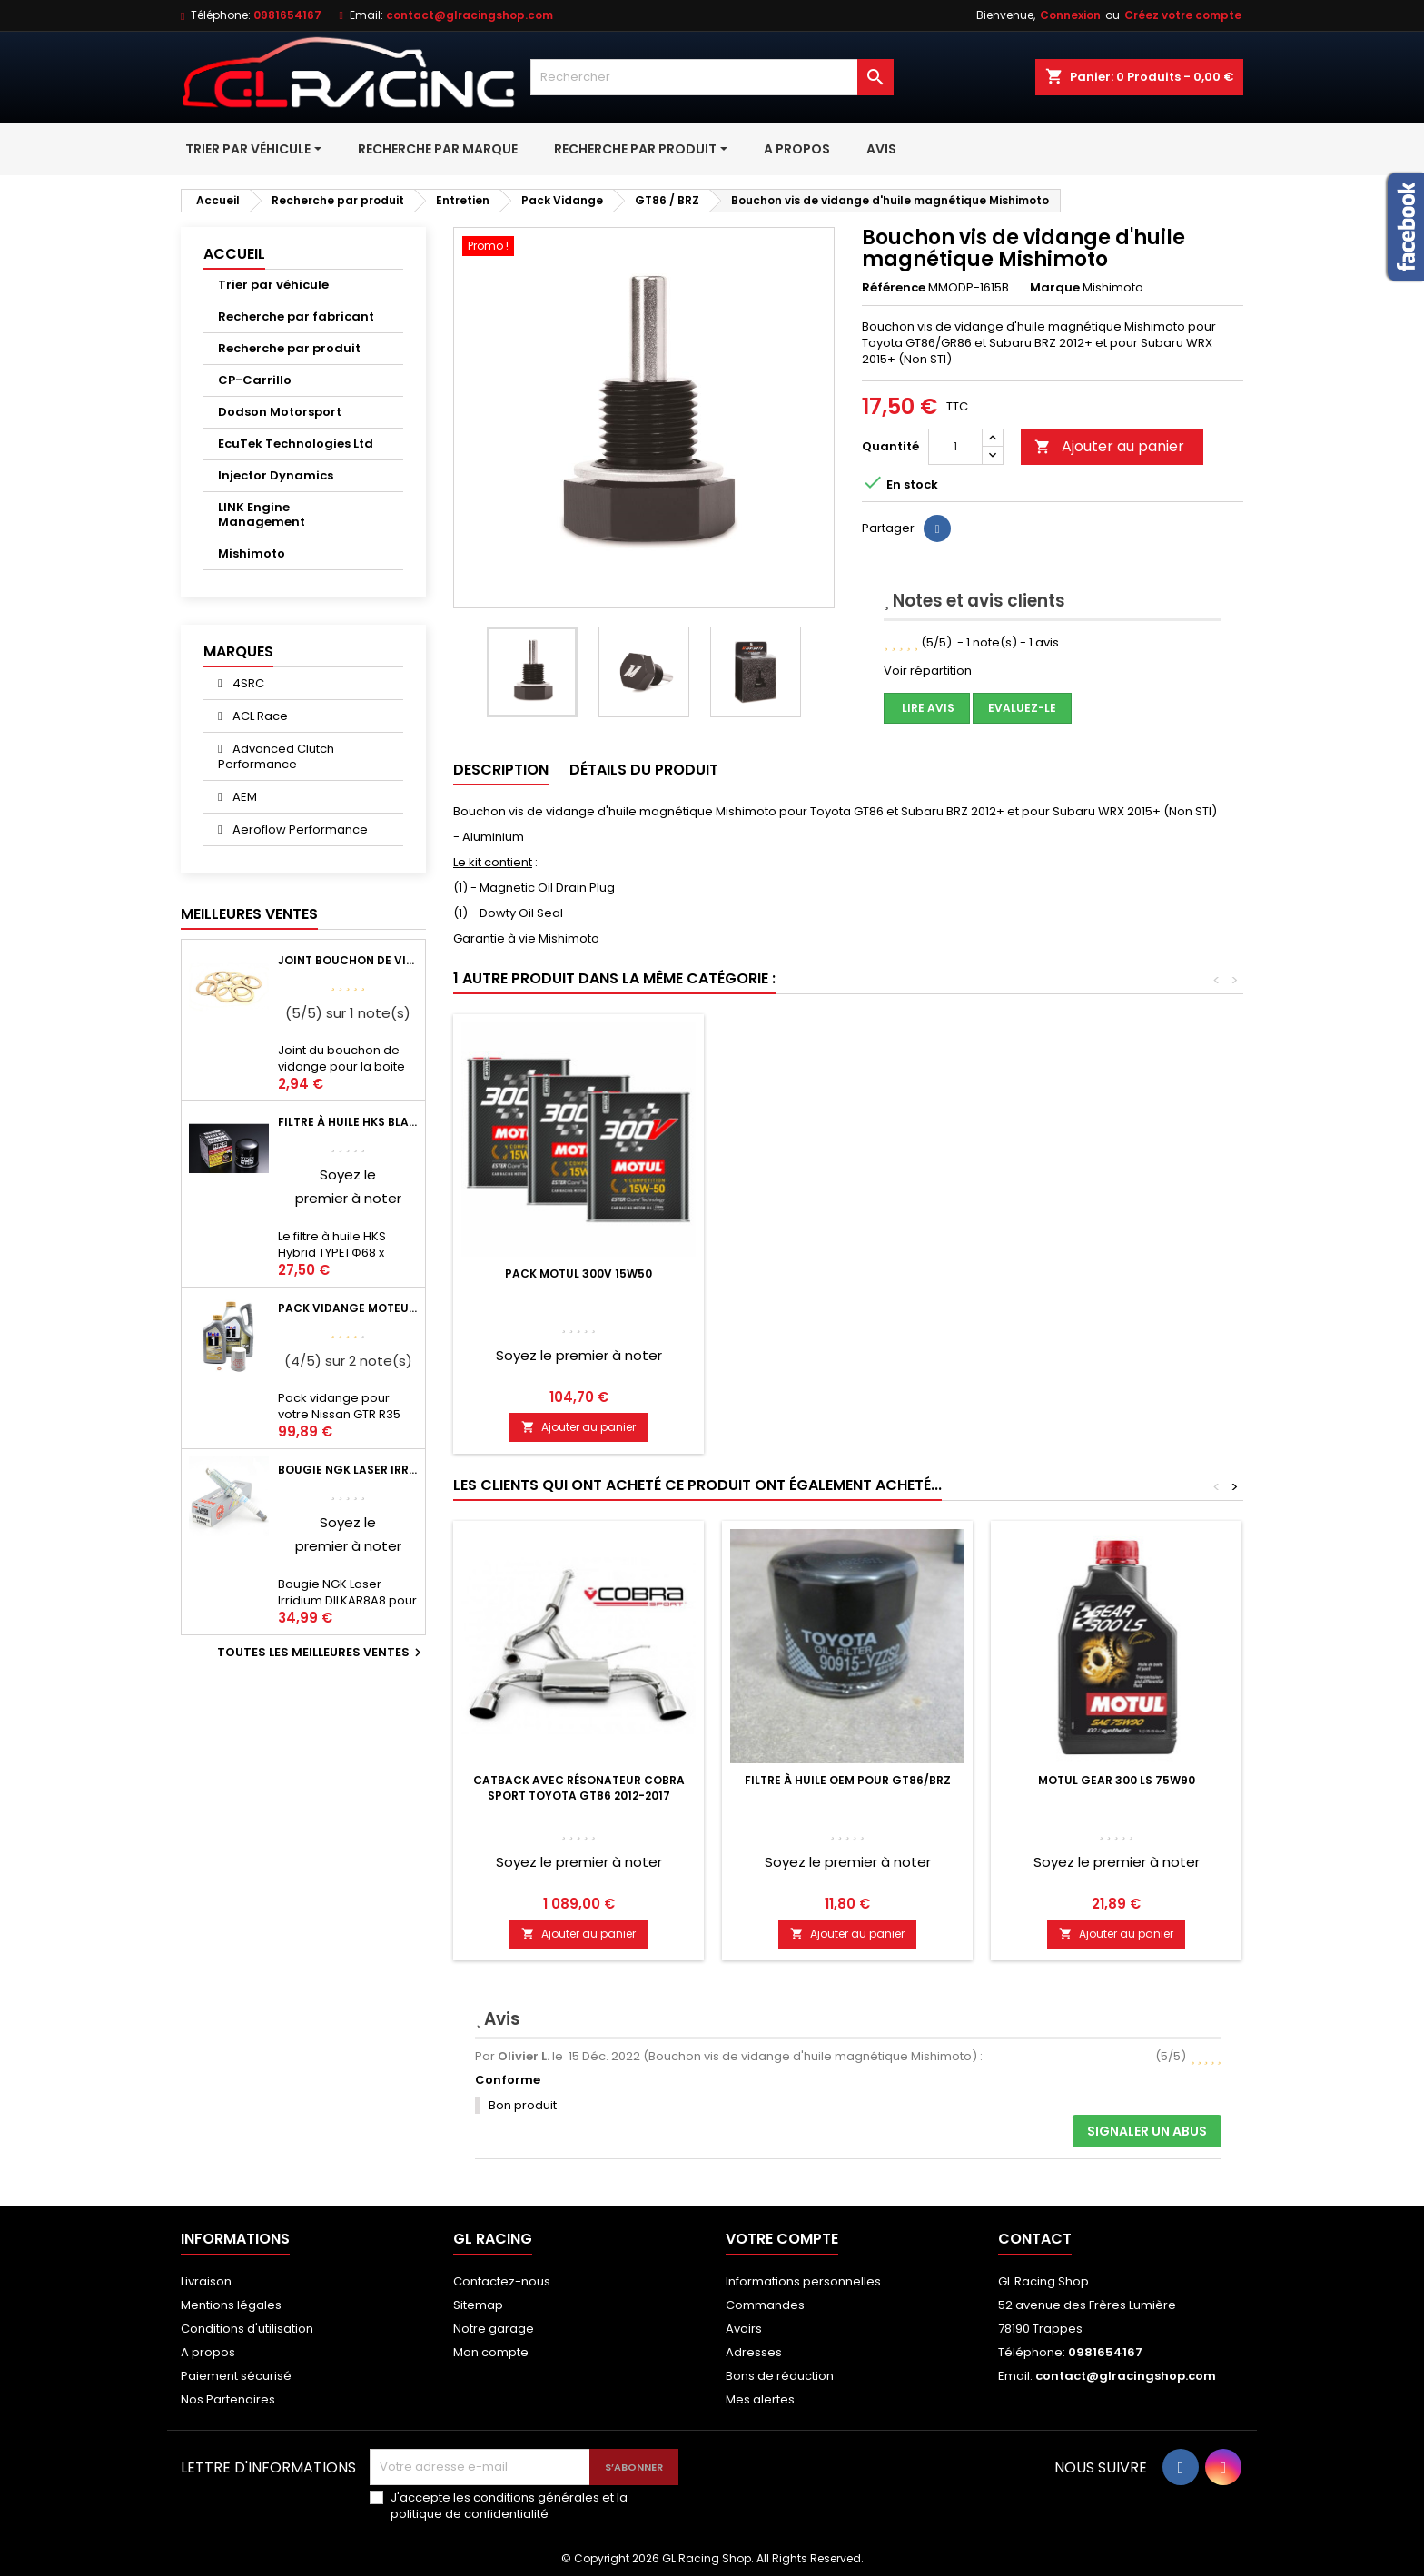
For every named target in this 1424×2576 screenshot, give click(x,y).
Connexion (1070, 15)
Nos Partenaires (228, 2399)
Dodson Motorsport (279, 411)
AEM (243, 796)
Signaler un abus (1147, 2131)
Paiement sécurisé (236, 2375)
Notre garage (493, 2328)
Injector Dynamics (275, 475)
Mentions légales (231, 2305)
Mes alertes (760, 2399)
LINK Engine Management (261, 514)
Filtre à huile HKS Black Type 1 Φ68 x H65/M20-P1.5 (348, 1122)
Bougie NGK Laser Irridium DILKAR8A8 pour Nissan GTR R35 (348, 1469)
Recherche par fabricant (296, 316)
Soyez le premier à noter (579, 1355)
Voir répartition (928, 670)
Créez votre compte (1182, 15)
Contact (1035, 2238)
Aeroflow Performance (299, 829)
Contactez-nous (501, 2281)
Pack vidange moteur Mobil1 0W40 (348, 1308)
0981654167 (287, 15)
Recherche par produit (289, 348)
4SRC (247, 683)
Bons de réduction (780, 2375)
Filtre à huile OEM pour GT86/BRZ (848, 1780)
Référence (893, 288)
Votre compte (782, 2238)
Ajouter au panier (1109, 446)
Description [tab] (501, 769)
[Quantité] (955, 447)
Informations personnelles (803, 2281)
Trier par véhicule (273, 284)
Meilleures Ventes (249, 913)
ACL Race (259, 716)
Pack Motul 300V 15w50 (578, 1273)
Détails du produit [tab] (643, 769)
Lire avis (926, 708)
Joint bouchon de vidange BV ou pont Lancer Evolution (348, 960)
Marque (1055, 288)
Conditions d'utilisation (247, 2328)
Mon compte (491, 2352)
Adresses (754, 2352)
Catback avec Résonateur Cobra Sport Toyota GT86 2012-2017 (579, 1787)
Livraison (206, 2281)
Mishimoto (251, 553)
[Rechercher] (712, 77)
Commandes (765, 2305)
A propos (208, 2352)
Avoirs (744, 2328)
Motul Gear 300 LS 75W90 (1116, 1780)
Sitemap (478, 2305)
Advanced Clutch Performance (276, 756)
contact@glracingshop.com (469, 15)
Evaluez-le (1022, 708)
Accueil (234, 253)
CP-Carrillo (255, 380)
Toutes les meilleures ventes (321, 1652)
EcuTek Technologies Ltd (295, 443)
